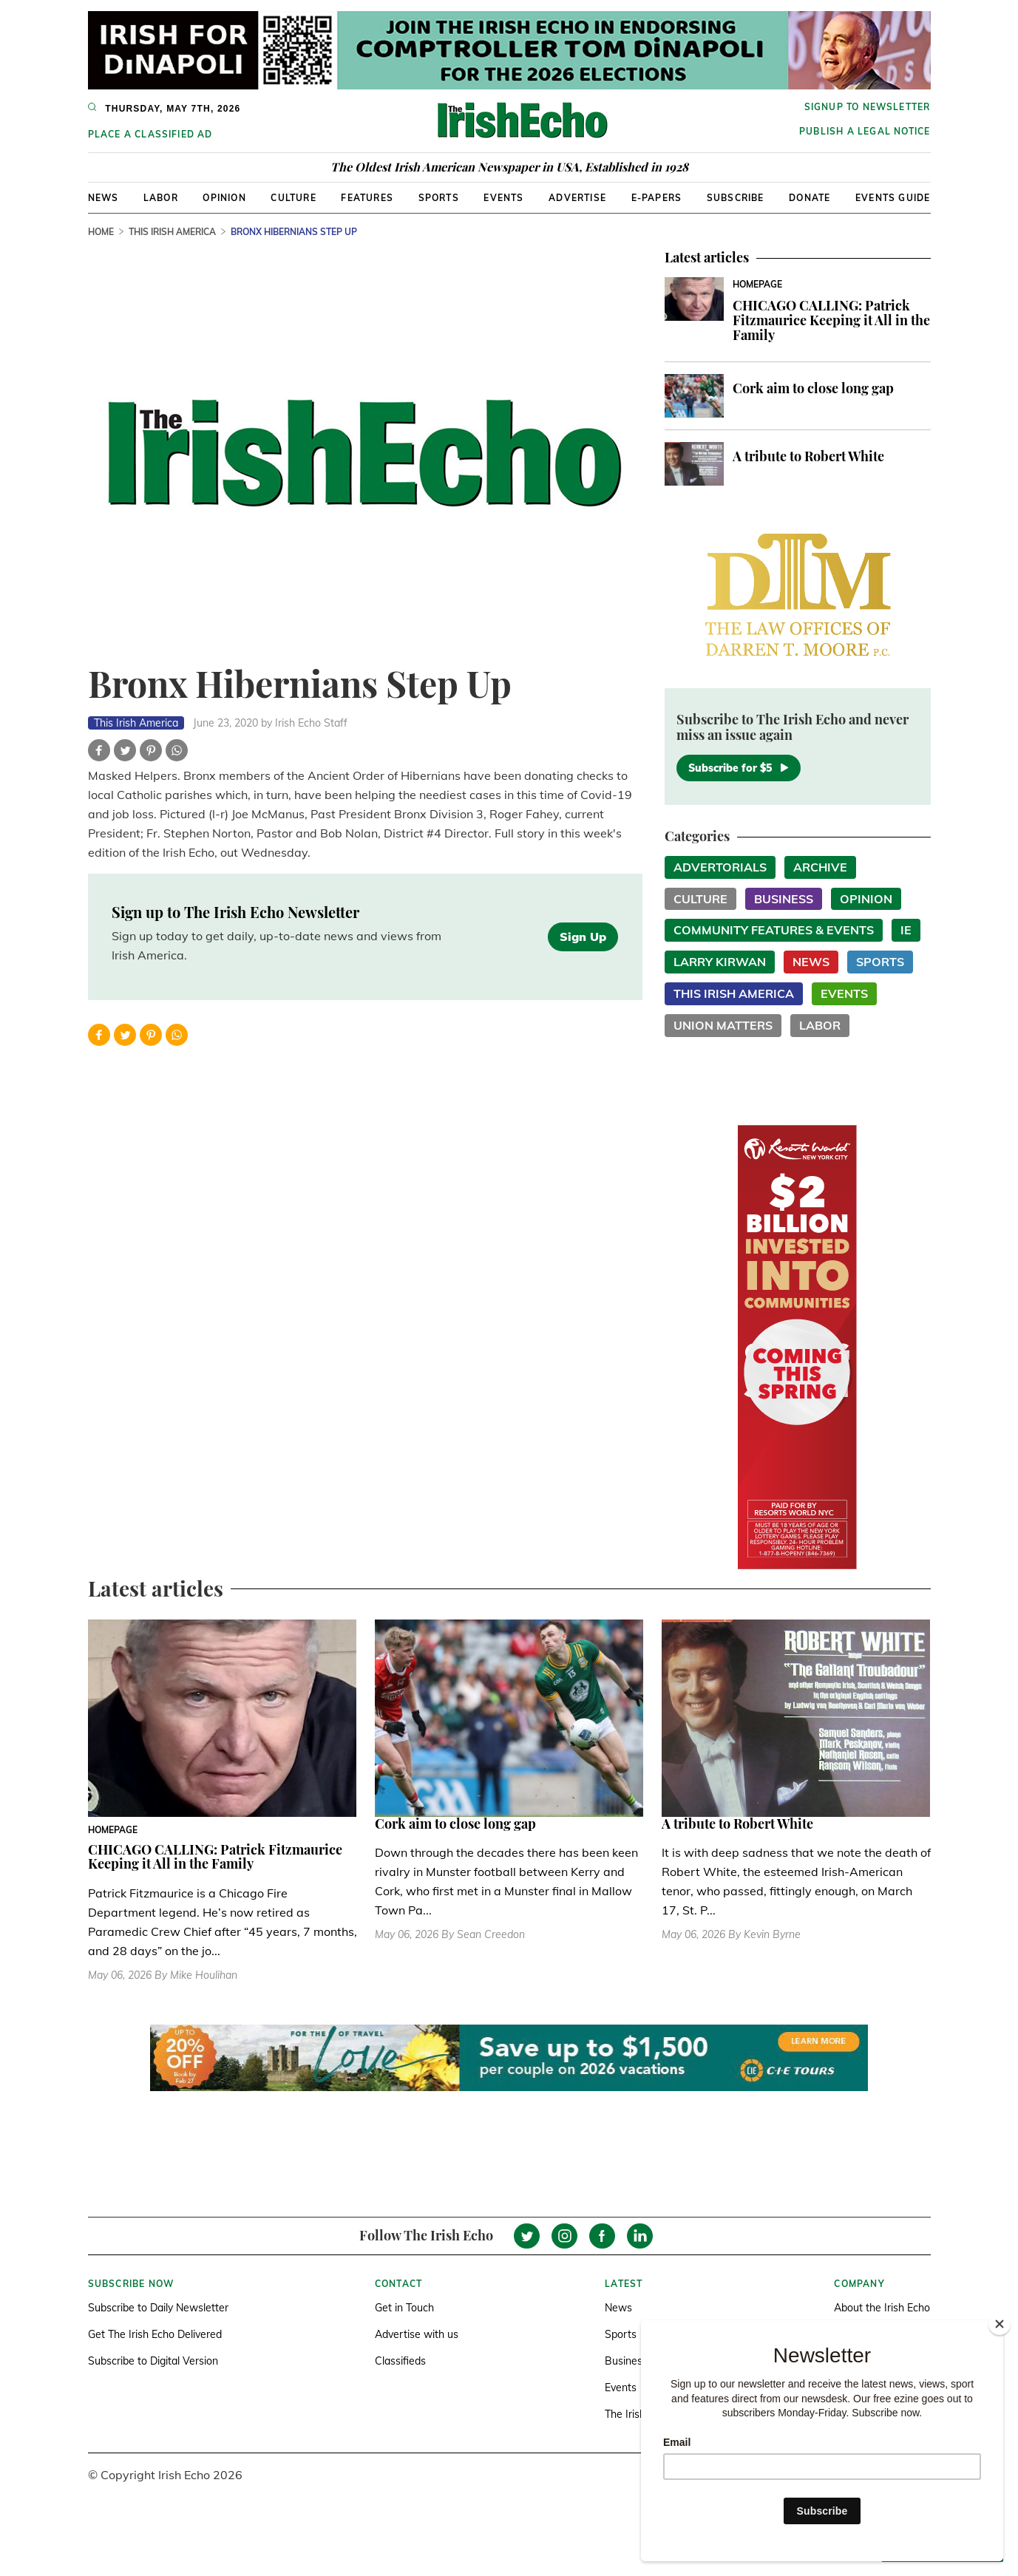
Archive (820, 867)
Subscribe (735, 197)
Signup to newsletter (867, 106)
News (103, 197)
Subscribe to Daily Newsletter (158, 2307)
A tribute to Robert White (808, 456)
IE (906, 929)
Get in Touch (404, 2307)
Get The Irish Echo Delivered (155, 2334)
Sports (438, 197)
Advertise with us (416, 2334)
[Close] (999, 2324)
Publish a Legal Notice (864, 131)
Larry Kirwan (719, 961)
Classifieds (400, 2361)
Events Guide (892, 197)
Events (503, 197)
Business (783, 898)
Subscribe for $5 (738, 768)
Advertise (577, 197)
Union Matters (723, 1025)
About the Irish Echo (882, 2307)
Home (101, 231)
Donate (809, 197)
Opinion (224, 197)
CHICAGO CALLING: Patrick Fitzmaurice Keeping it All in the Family (831, 320)
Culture (293, 197)
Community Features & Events (773, 929)
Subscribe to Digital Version (153, 2361)
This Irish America (172, 231)
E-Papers (656, 197)
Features (367, 197)
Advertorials (720, 867)
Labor (160, 197)
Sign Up (583, 936)
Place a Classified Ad (150, 134)
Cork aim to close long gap (813, 388)
